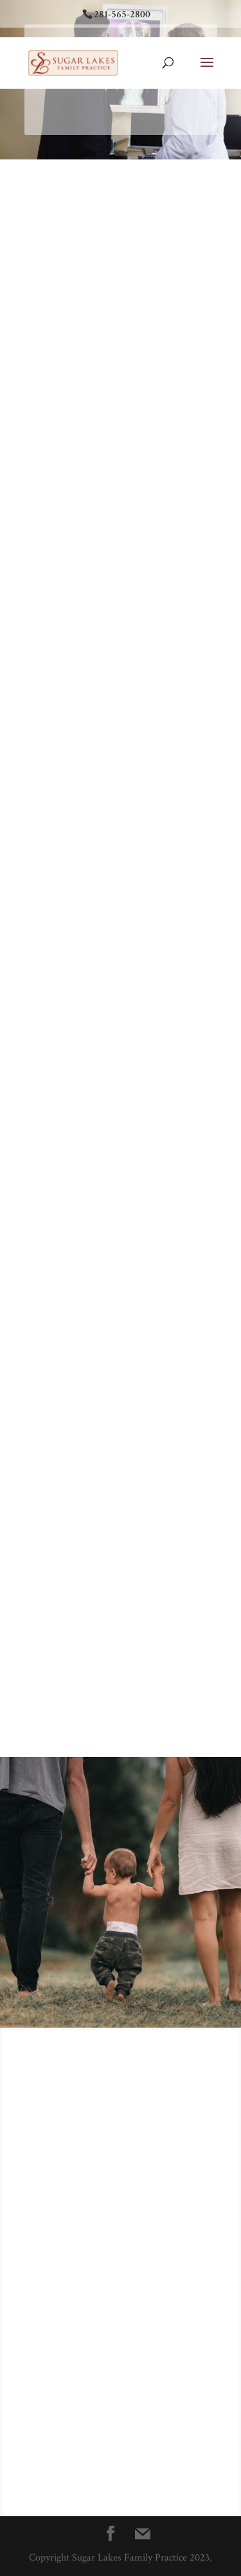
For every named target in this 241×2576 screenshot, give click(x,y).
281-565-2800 (122, 14)
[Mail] (143, 2534)
